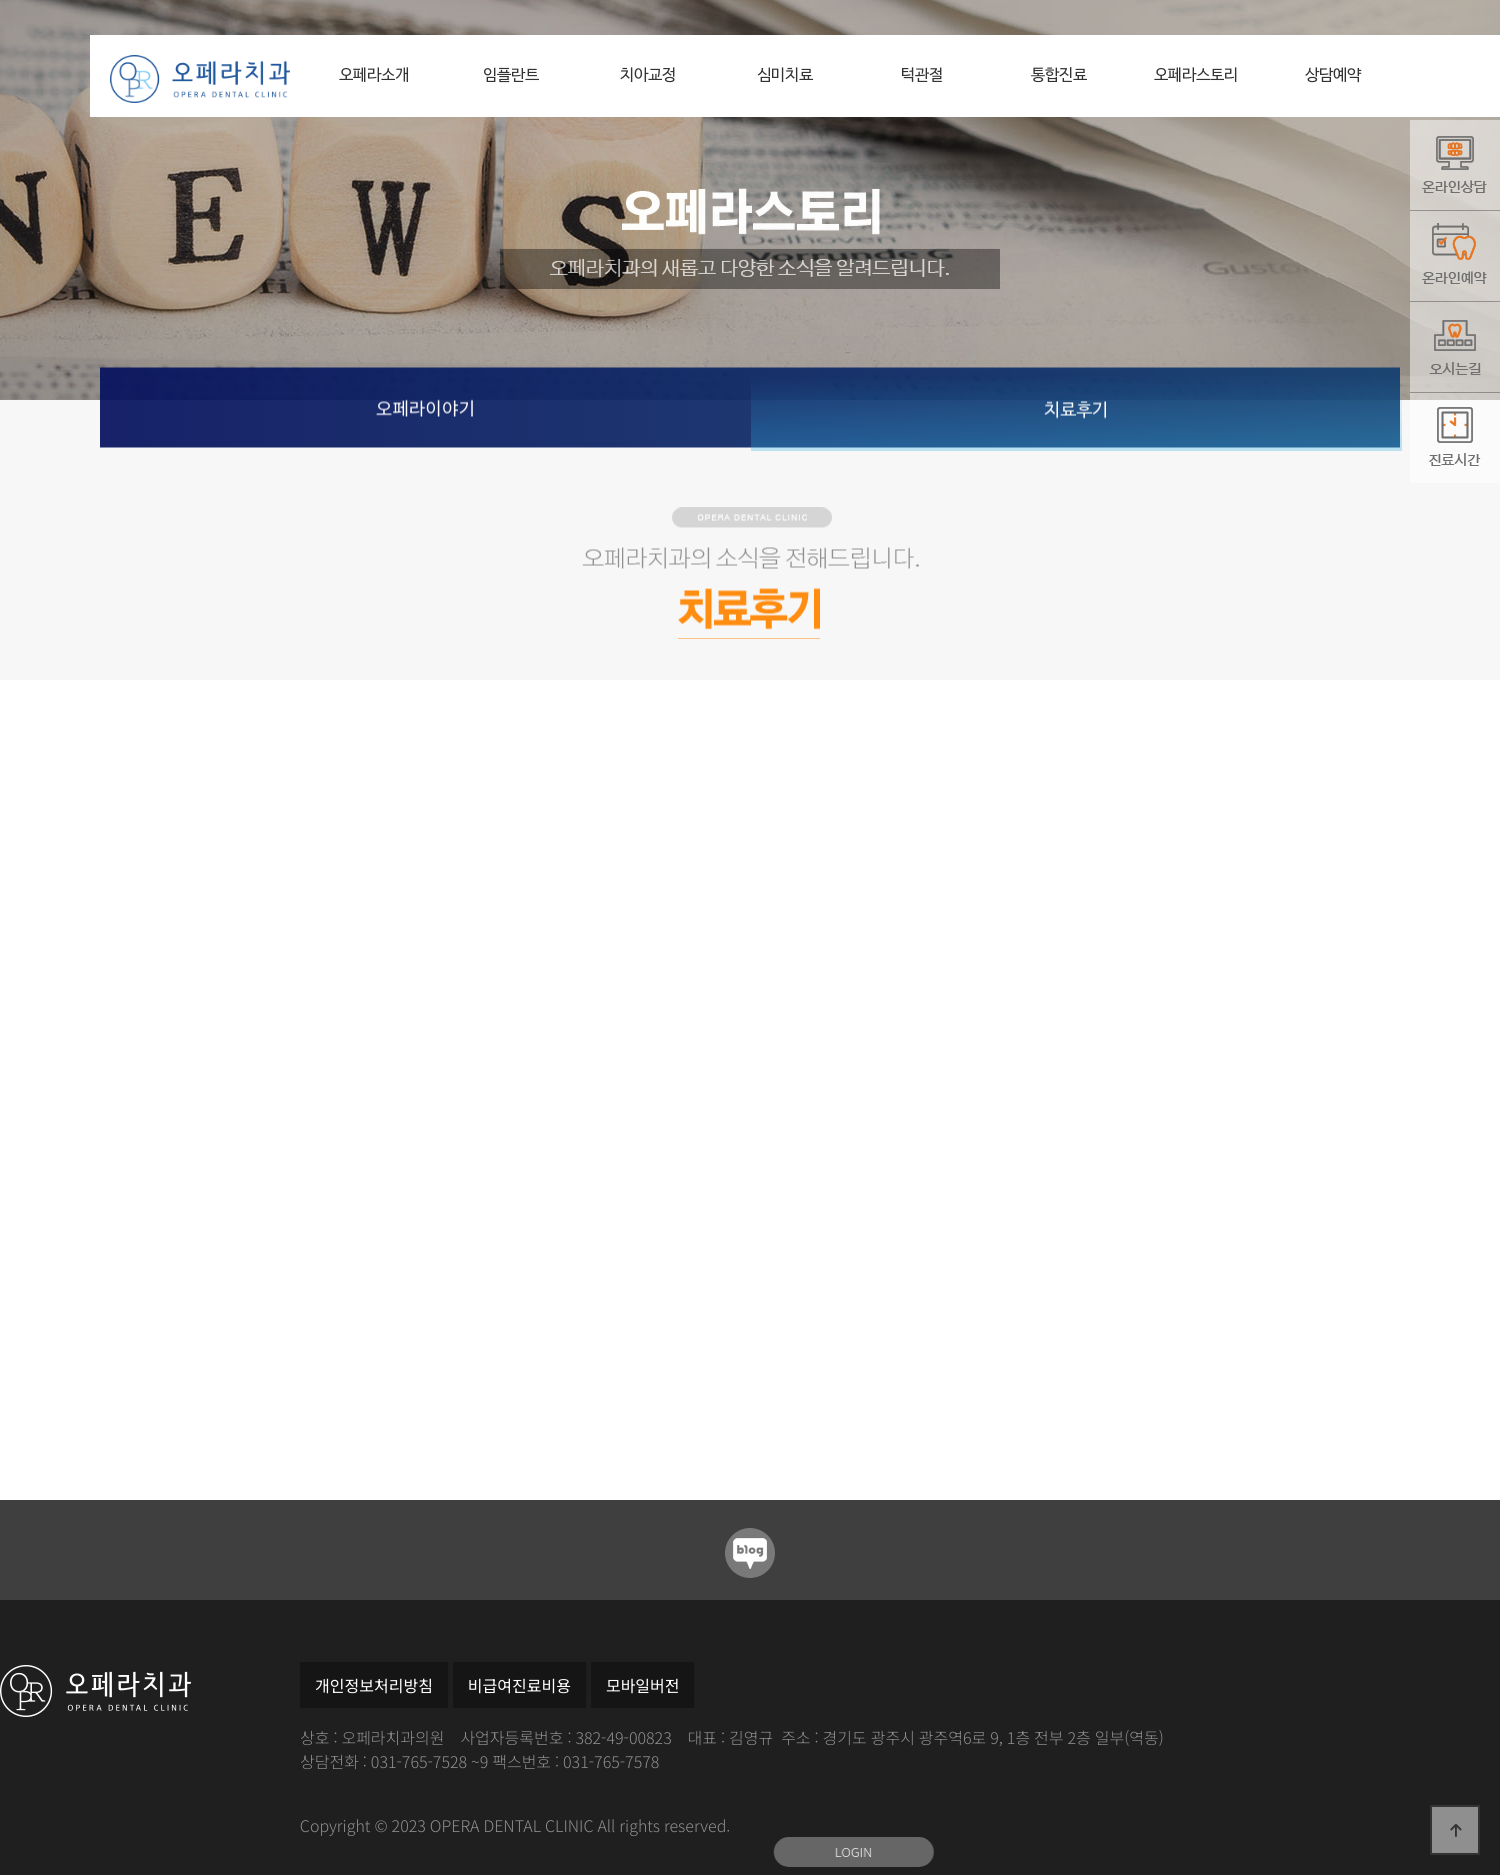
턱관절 (922, 76)
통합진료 (1059, 76)
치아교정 (648, 76)
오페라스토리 (1196, 76)
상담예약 (1333, 76)
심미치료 (785, 76)
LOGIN (853, 1851)
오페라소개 (374, 76)
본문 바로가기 (90, 35)
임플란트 (511, 76)
